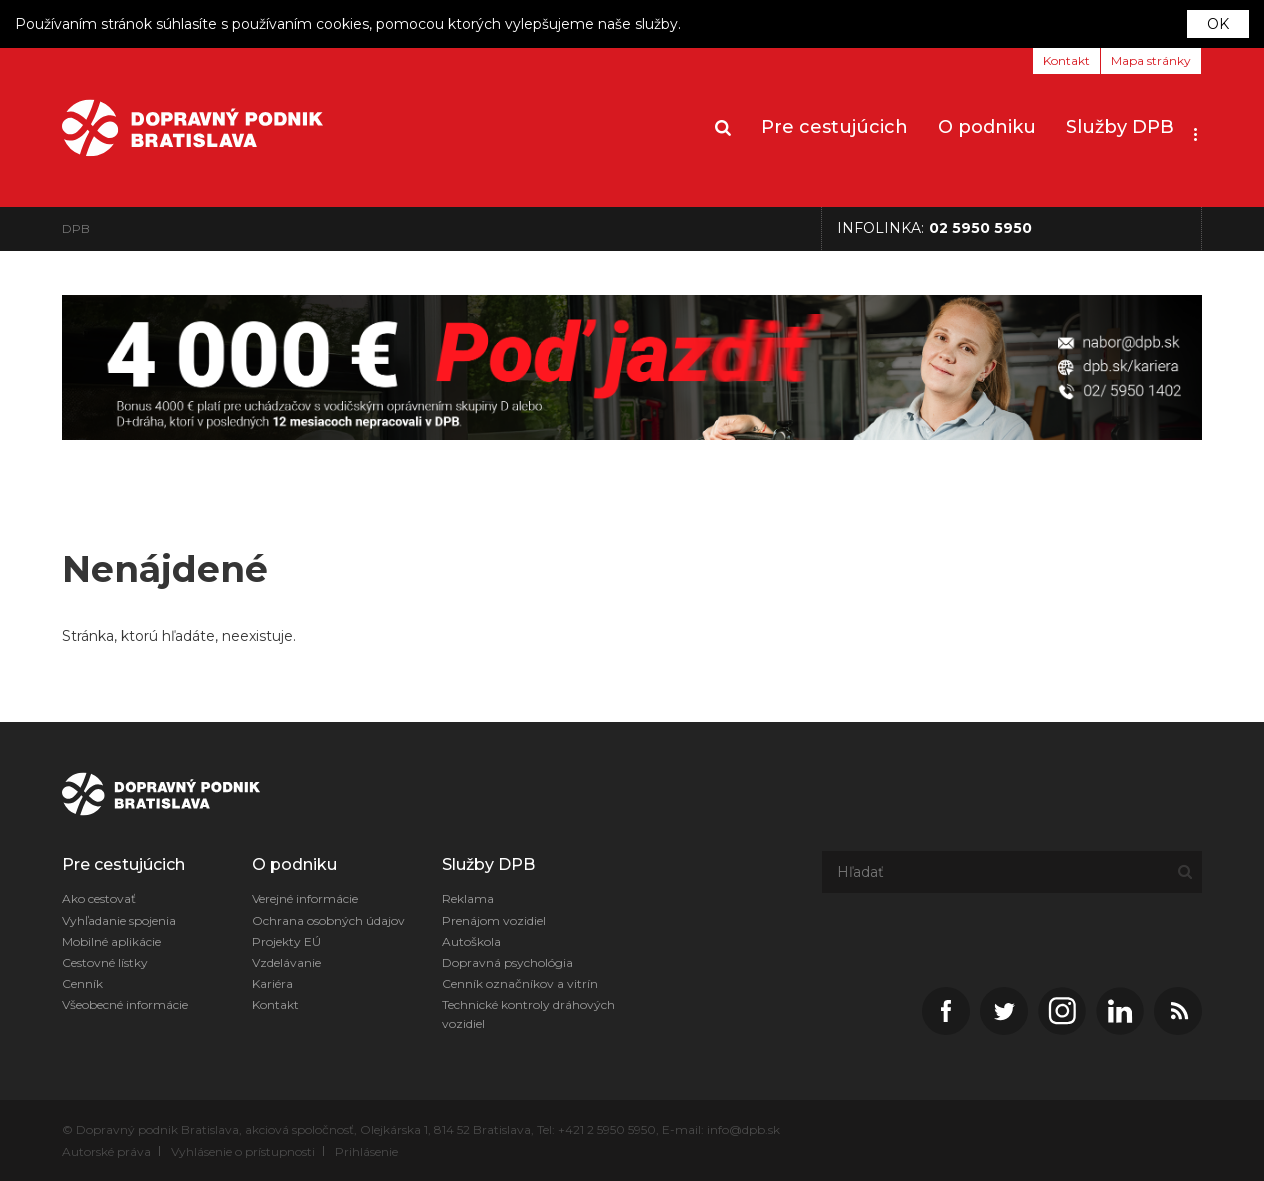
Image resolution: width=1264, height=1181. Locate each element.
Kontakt (1066, 60)
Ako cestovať (99, 898)
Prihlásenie (366, 1151)
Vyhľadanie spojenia (119, 920)
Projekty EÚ (286, 941)
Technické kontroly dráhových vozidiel (528, 1014)
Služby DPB (1120, 127)
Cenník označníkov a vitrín (520, 983)
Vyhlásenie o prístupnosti (243, 1151)
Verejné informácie (305, 898)
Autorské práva (106, 1151)
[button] (1195, 128)
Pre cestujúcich (834, 127)
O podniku (987, 127)
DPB (76, 228)
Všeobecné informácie (125, 1004)
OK (1218, 24)
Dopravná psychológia (507, 962)
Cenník (82, 983)
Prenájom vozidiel (494, 920)
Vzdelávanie (286, 962)
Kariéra (272, 983)
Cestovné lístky (105, 962)
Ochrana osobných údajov (328, 920)
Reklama (468, 898)
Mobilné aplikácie (111, 941)
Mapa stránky (1151, 60)
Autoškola (471, 941)
